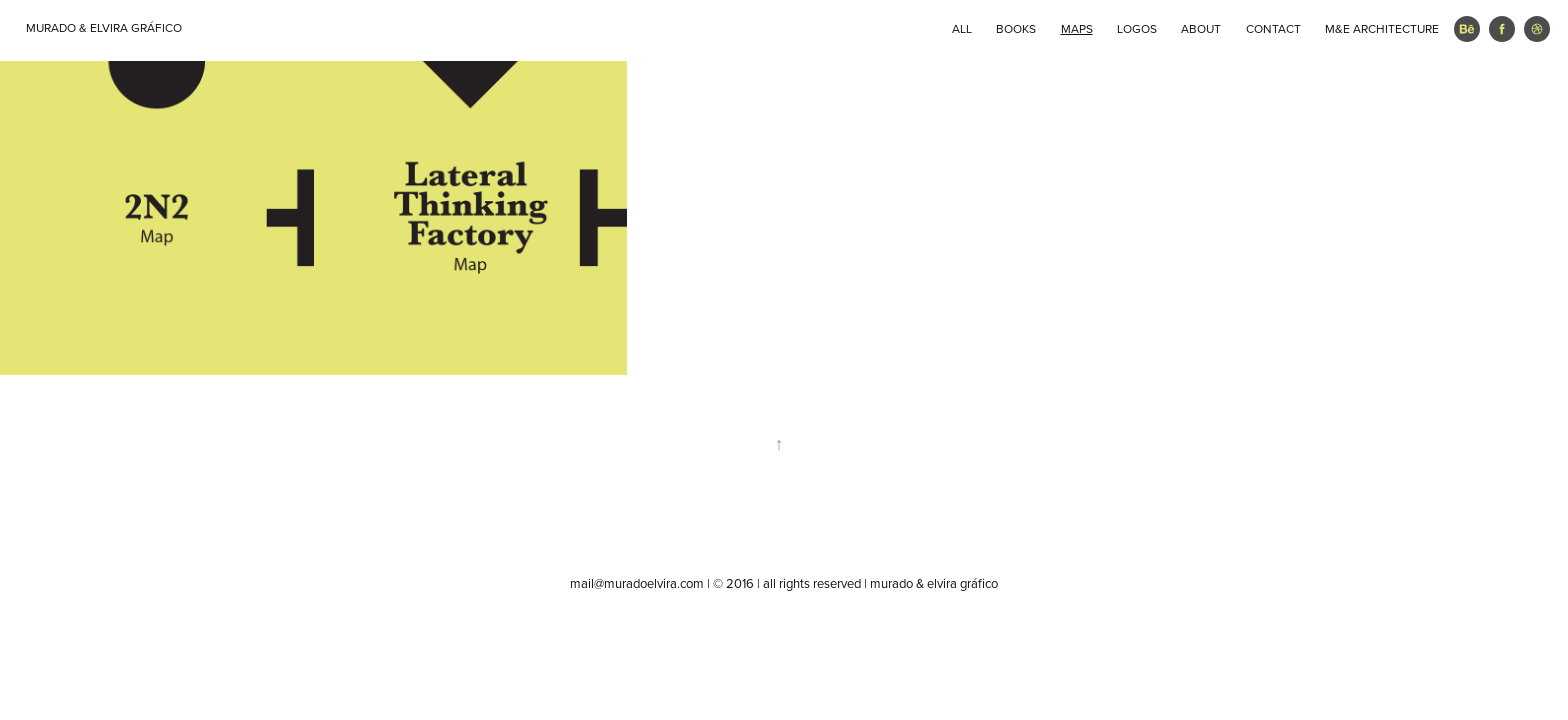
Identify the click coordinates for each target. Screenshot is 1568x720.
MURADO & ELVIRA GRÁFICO (104, 27)
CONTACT (1273, 28)
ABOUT (1201, 28)
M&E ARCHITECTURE (1382, 28)
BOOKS (1016, 28)
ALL (962, 28)
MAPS (1077, 28)
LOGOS (1137, 28)
